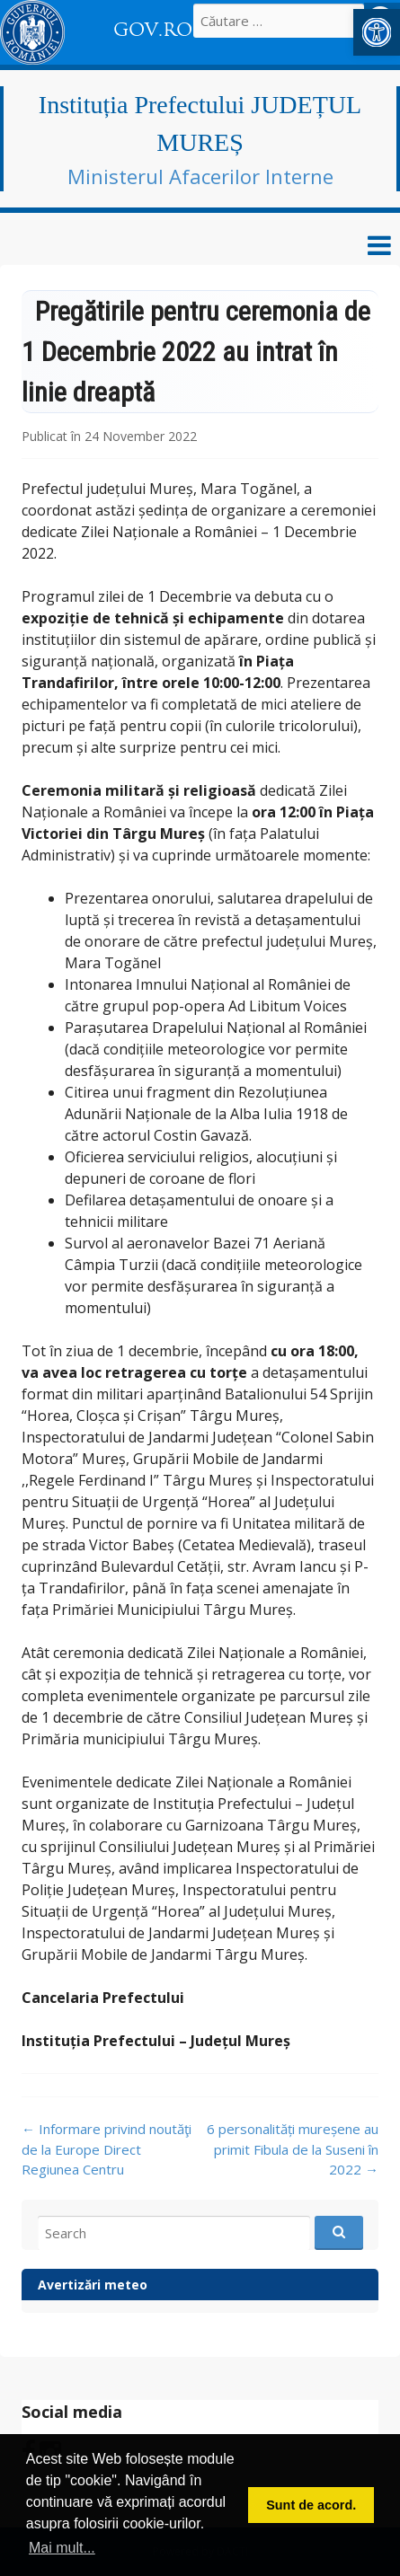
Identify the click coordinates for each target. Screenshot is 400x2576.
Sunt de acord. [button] (311, 2505)
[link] (376, 32)
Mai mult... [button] (62, 2547)
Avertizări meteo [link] (92, 2284)
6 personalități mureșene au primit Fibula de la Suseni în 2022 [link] (292, 2149)
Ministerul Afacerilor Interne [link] (200, 176)
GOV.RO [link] (152, 29)
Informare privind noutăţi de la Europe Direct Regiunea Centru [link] (106, 2149)
